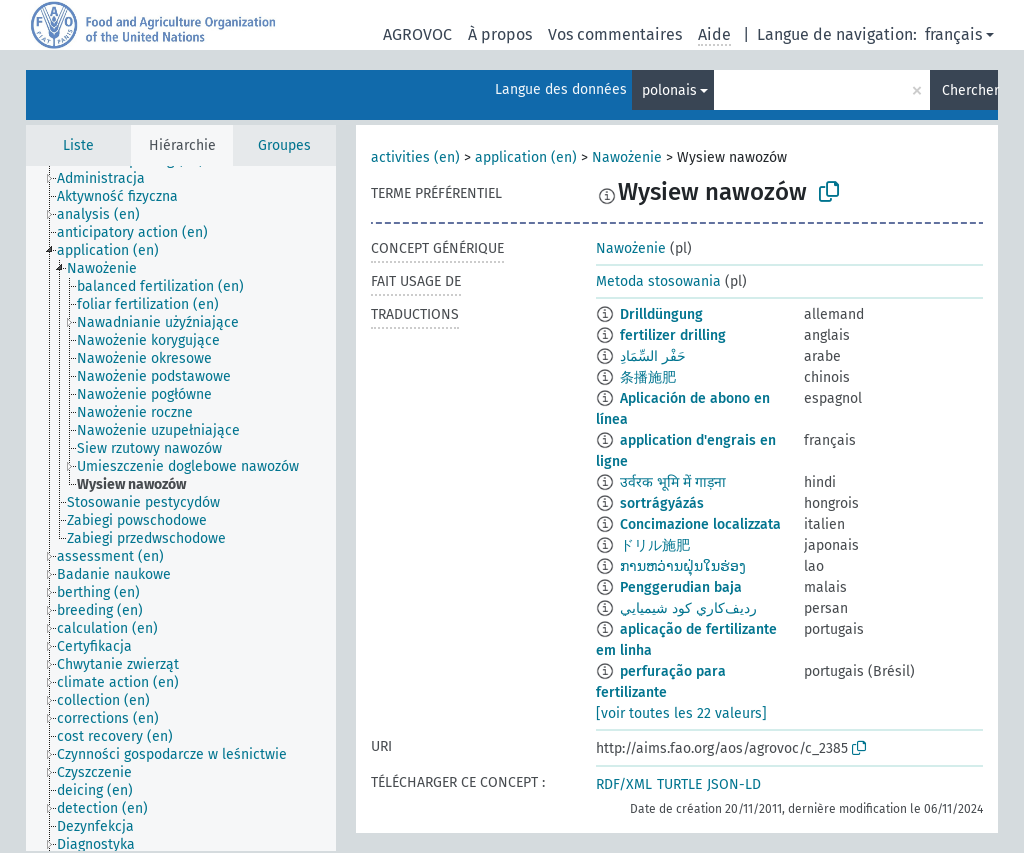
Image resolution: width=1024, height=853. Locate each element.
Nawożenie (627, 157)
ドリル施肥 (655, 545)
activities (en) (415, 157)
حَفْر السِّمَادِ (653, 356)
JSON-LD (734, 784)
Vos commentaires (615, 34)
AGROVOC (417, 34)
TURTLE (679, 784)
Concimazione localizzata (700, 524)
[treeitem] (109, 179)
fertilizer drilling (673, 335)
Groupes (284, 145)
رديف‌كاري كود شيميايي (688, 608)
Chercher (970, 90)
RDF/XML (624, 784)
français (953, 34)
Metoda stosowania (658, 281)
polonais (669, 90)
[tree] (181, 508)
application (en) (526, 157)
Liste (78, 145)
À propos (500, 34)
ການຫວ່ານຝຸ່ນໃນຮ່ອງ (683, 566)
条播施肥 (648, 377)
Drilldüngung (661, 314)
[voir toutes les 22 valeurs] (681, 713)
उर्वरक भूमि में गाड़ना (673, 482)
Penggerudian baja (681, 587)
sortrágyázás (662, 503)
